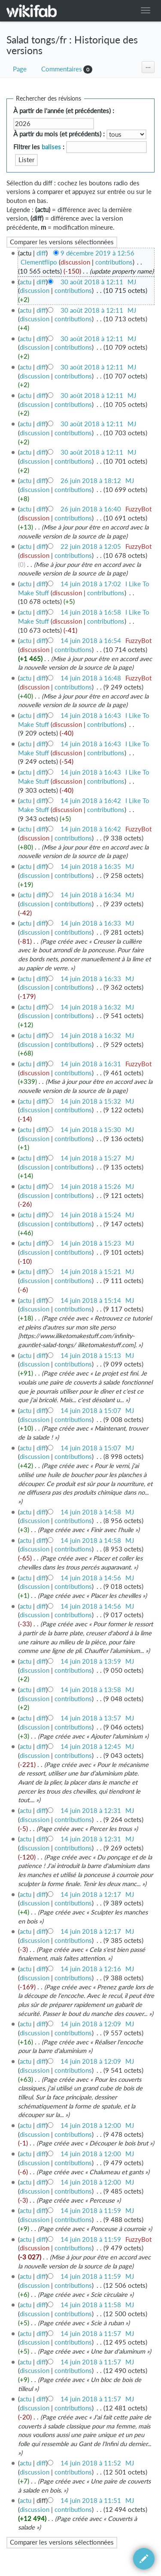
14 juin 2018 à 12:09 (91, 2024)
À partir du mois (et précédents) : (59, 134)
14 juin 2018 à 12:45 (91, 1746)
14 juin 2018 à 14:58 (91, 1512)
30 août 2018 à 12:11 (92, 282)
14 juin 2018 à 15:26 (91, 1186)
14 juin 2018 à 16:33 (91, 923)
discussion (75, 262)
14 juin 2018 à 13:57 (91, 1718)
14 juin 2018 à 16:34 (91, 895)
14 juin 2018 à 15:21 (91, 1271)
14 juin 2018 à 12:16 (91, 1969)
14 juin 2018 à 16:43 (91, 715)
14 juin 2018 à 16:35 (91, 866)
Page (20, 69)
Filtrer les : (38, 147)
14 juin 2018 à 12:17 (91, 1894)
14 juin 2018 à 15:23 (91, 1243)
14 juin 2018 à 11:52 (91, 2463)
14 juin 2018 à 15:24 (91, 1215)
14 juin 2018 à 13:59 (91, 1661)
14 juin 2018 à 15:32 (91, 1101)
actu (25, 282)
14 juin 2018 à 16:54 (91, 640)
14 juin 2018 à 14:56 (91, 1578)
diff (41, 253)
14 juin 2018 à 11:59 (91, 2210)
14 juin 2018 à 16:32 (91, 1007)
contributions (114, 262)
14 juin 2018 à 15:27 (91, 1158)
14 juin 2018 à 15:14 (91, 1300)
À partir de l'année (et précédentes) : (63, 110)
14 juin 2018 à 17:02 (91, 584)
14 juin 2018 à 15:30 (91, 1129)
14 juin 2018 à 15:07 (91, 1410)
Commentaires (61, 69)
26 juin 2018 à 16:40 (91, 509)
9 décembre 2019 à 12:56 (97, 253)
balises (51, 147)
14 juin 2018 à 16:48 (91, 678)
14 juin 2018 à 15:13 (91, 1355)
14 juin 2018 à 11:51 (91, 2500)
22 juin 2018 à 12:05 (91, 546)
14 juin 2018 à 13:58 (91, 1689)
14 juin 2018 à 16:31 (91, 1064)
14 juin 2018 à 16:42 (91, 800)
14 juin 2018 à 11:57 (91, 2333)
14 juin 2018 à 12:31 (91, 1810)
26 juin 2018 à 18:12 (91, 480)
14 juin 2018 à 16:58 (91, 612)
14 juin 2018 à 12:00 (91, 2125)
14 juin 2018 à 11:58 (91, 2304)
